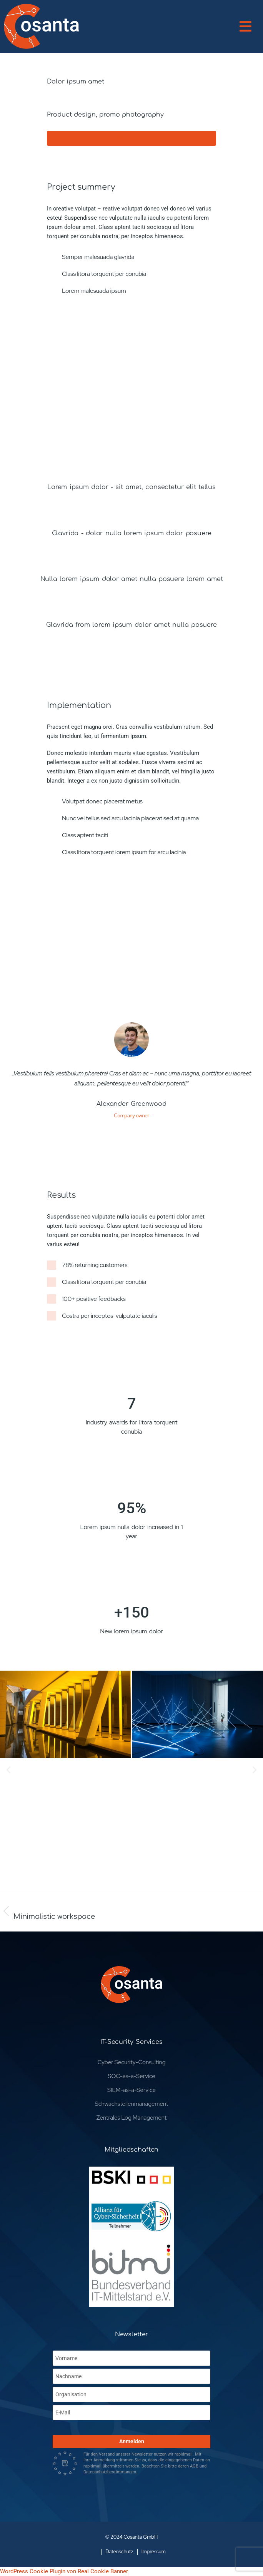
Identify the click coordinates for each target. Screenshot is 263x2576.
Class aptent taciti (85, 835)
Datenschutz (119, 2551)
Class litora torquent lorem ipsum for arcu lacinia (124, 852)
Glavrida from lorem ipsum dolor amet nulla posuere (131, 624)
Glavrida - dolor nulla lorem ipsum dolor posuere (131, 533)
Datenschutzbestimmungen (110, 2471)
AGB (195, 2466)
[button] (251, 26)
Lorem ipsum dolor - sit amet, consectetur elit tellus (131, 487)
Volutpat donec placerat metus (102, 801)
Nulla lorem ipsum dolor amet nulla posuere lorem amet (131, 579)
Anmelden (131, 2441)
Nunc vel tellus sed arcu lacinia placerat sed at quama (130, 818)
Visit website (129, 138)
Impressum (153, 2551)
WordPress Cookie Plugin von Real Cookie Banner (64, 2571)
